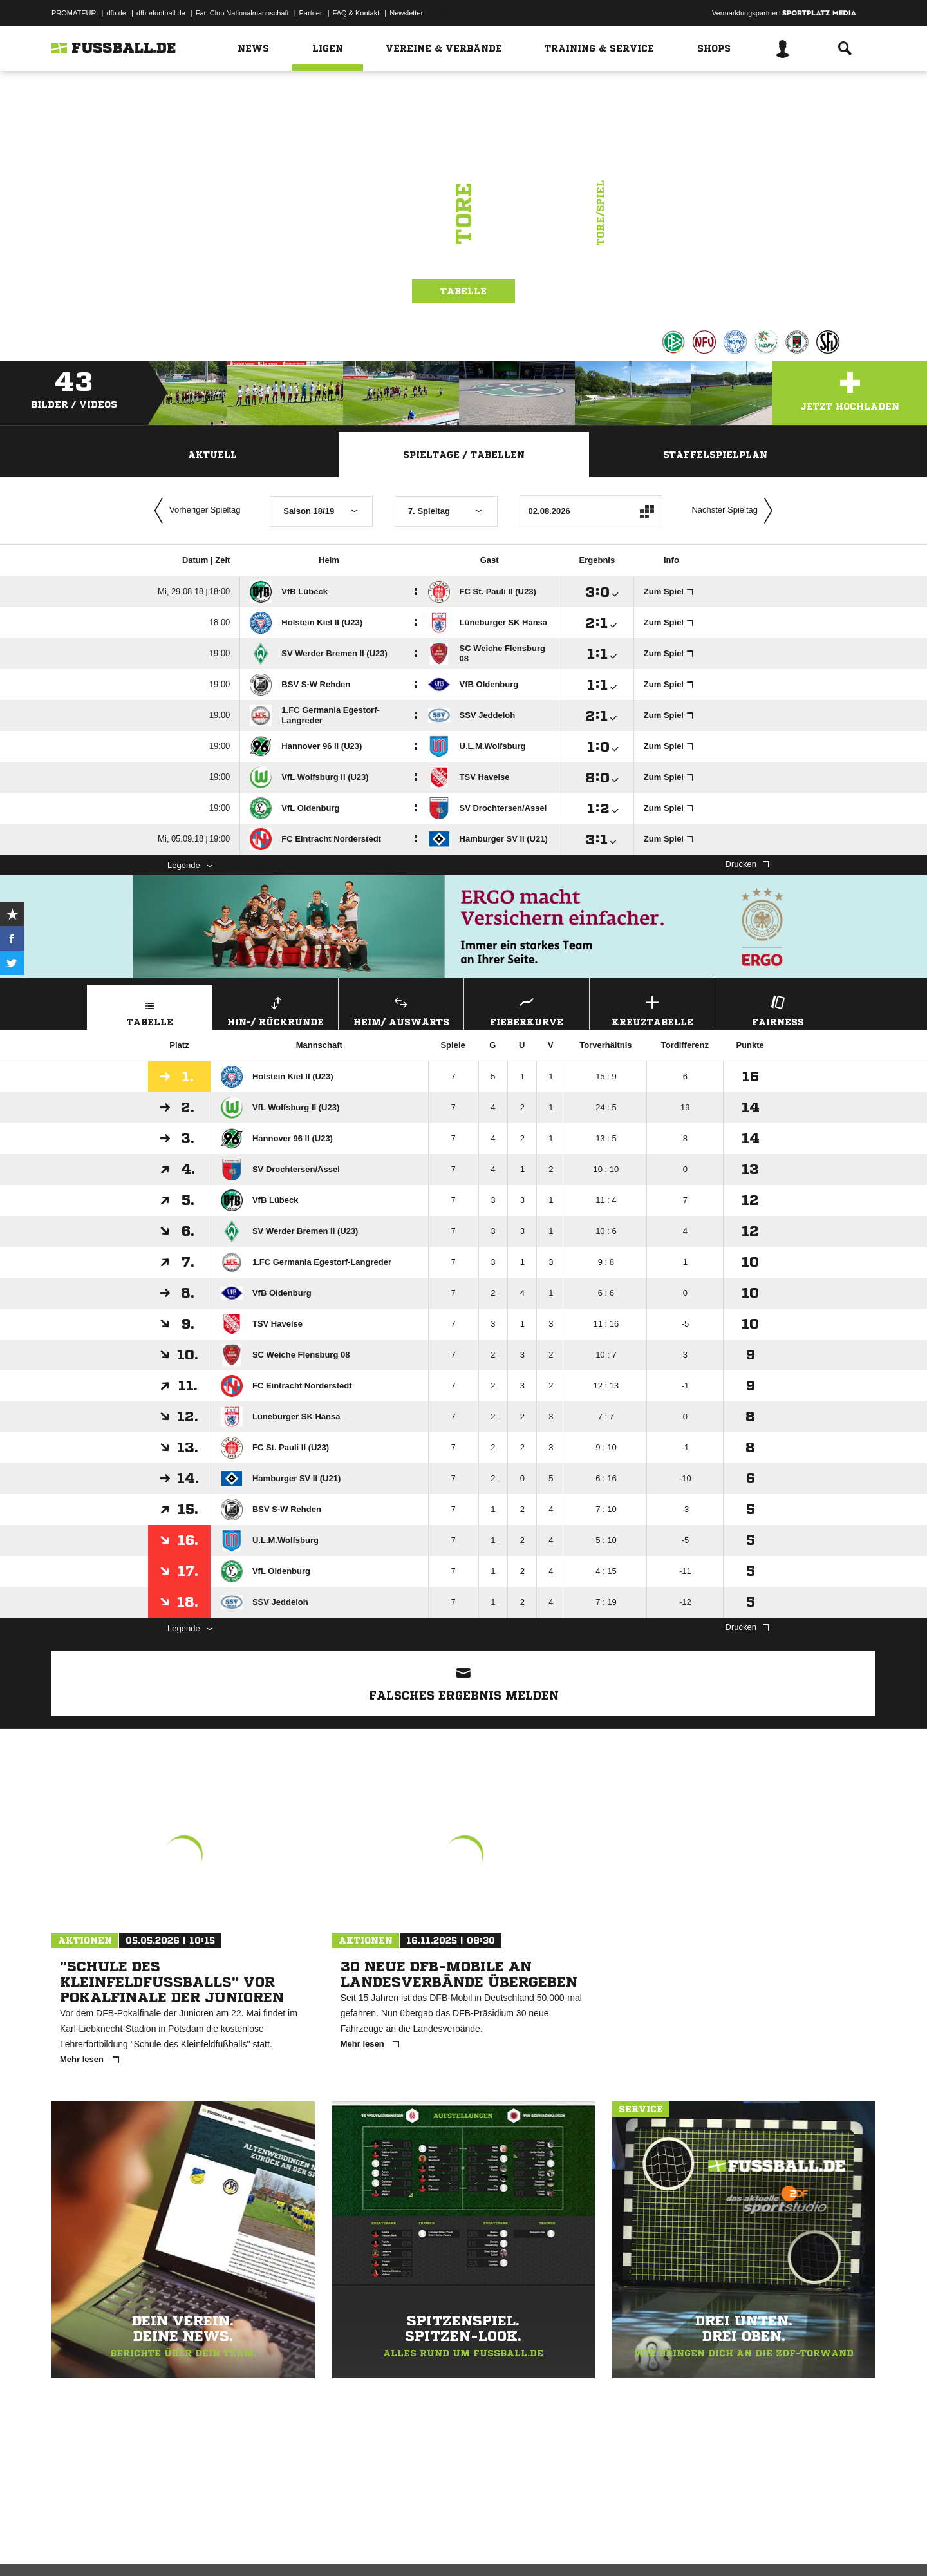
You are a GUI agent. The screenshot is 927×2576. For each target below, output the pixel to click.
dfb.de (116, 13)
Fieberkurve (527, 1009)
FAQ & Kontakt (356, 13)
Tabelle (463, 291)
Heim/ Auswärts (401, 1009)
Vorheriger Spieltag (194, 511)
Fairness (778, 1009)
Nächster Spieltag (735, 511)
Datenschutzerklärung (132, 2546)
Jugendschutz (282, 2546)
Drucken (747, 864)
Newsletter (406, 13)
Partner (311, 13)
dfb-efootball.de (160, 13)
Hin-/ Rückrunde (276, 1009)
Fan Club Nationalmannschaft (242, 13)
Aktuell (212, 454)
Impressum (69, 2546)
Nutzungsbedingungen (213, 2546)
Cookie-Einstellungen (428, 2546)
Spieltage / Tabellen (464, 454)
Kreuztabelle (652, 1009)
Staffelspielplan (715, 454)
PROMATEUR (74, 13)
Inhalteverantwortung (350, 2546)
